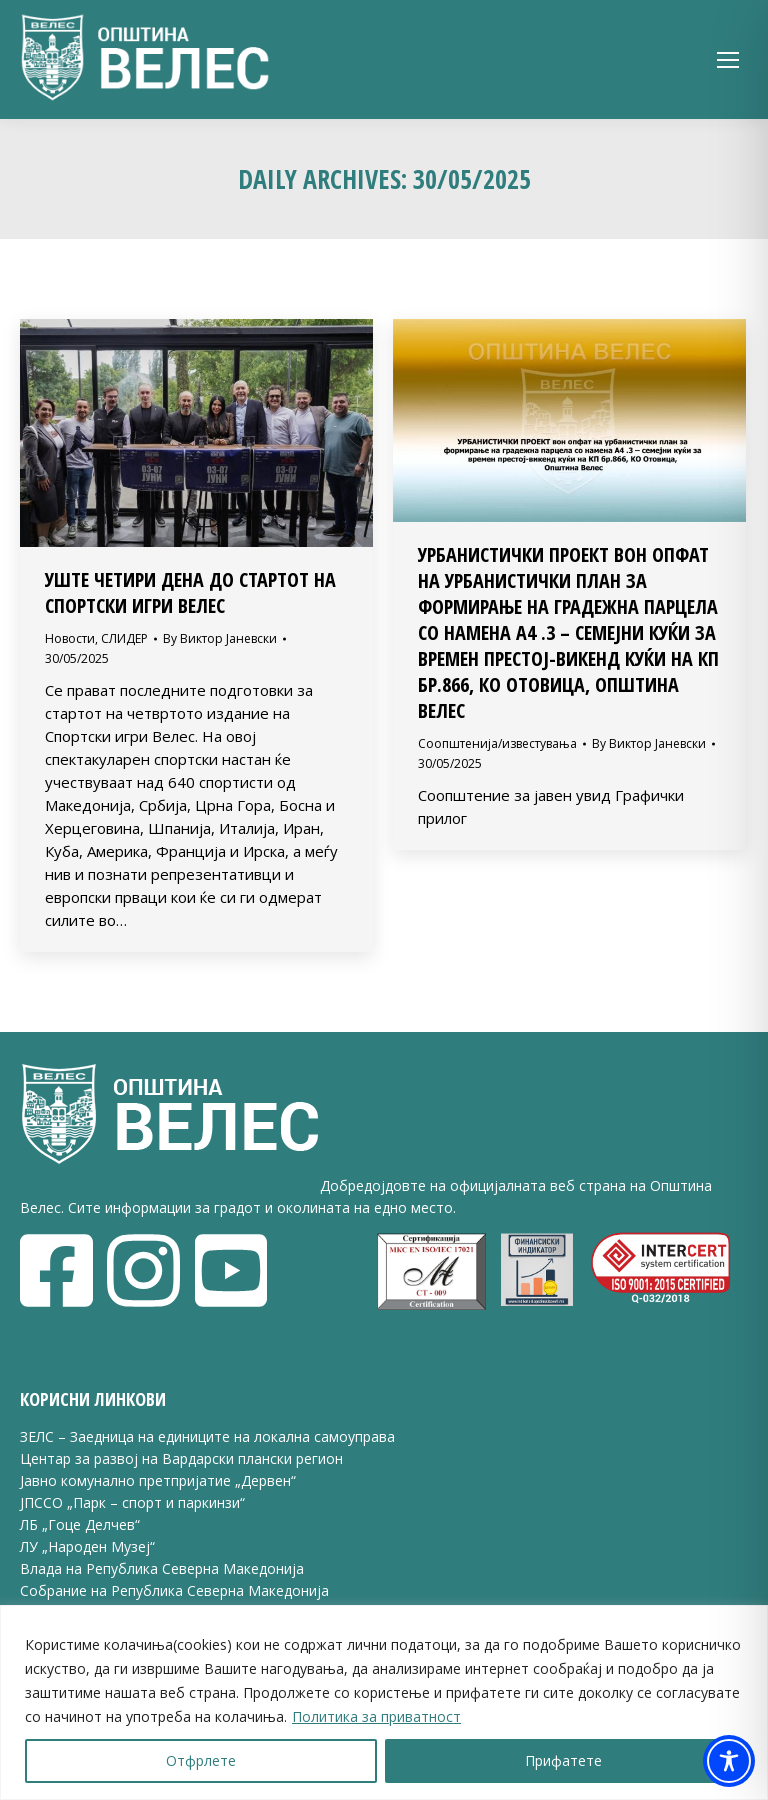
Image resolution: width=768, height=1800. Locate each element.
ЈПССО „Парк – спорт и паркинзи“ (132, 1502)
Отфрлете (201, 1760)
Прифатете (563, 1760)
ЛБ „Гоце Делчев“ (80, 1524)
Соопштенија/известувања (497, 743)
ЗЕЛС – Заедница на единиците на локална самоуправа (207, 1436)
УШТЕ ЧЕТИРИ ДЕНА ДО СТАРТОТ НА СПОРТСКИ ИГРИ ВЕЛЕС (190, 592)
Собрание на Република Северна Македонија (174, 1590)
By (220, 638)
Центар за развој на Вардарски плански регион (181, 1458)
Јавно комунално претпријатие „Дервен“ (158, 1480)
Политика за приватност (376, 1716)
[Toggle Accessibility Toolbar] (729, 1761)
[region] (384, 1702)
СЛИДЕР (124, 638)
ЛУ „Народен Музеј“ (87, 1546)
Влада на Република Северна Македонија (162, 1568)
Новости (70, 638)
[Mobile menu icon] (728, 60)
